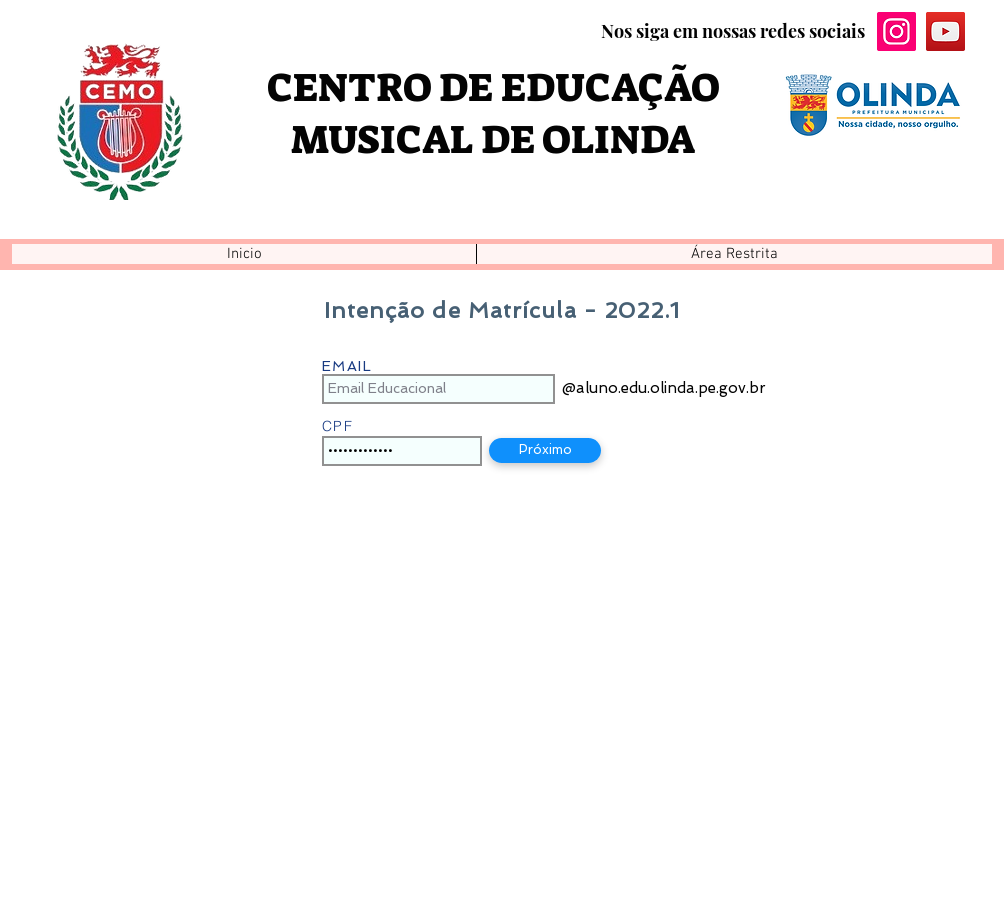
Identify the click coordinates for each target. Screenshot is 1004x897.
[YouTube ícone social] (945, 31)
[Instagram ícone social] (896, 31)
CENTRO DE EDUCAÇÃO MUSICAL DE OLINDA (493, 114)
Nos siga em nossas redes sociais (733, 31)
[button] (734, 254)
